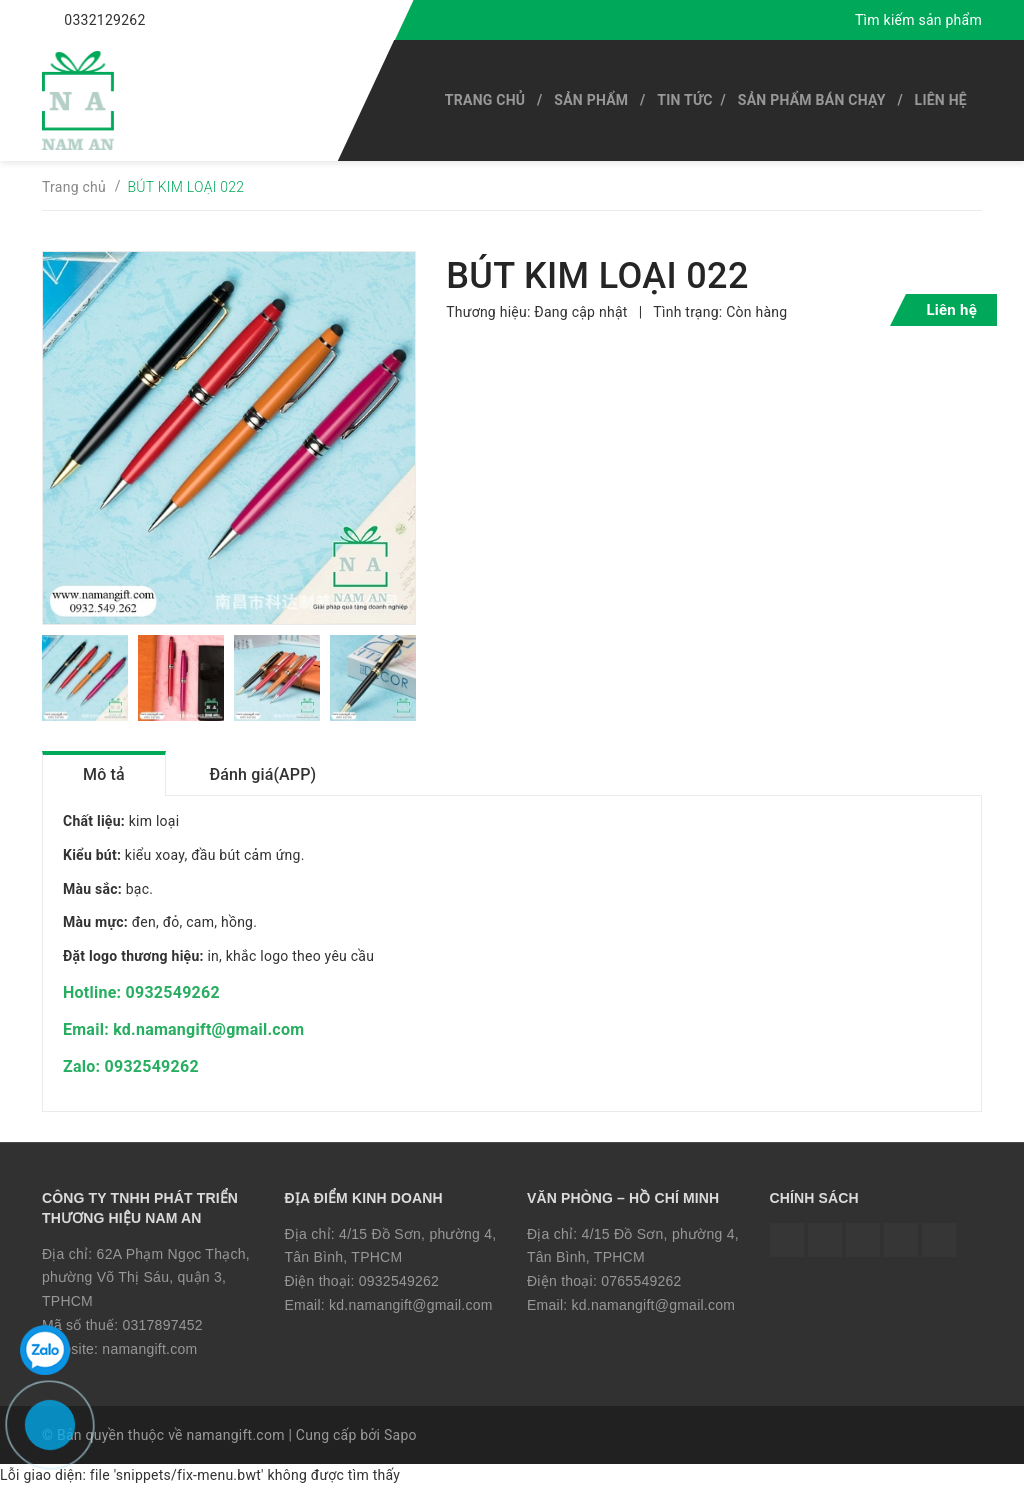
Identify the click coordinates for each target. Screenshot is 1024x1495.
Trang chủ (485, 100)
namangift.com (149, 1355)
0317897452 (162, 1331)
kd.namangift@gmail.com (411, 1311)
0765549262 (641, 1287)
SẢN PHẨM (591, 100)
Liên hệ (941, 100)
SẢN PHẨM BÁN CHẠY (812, 100)
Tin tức (684, 100)
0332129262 (104, 20)
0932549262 (399, 1287)
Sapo (400, 1442)
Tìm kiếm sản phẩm (918, 20)
